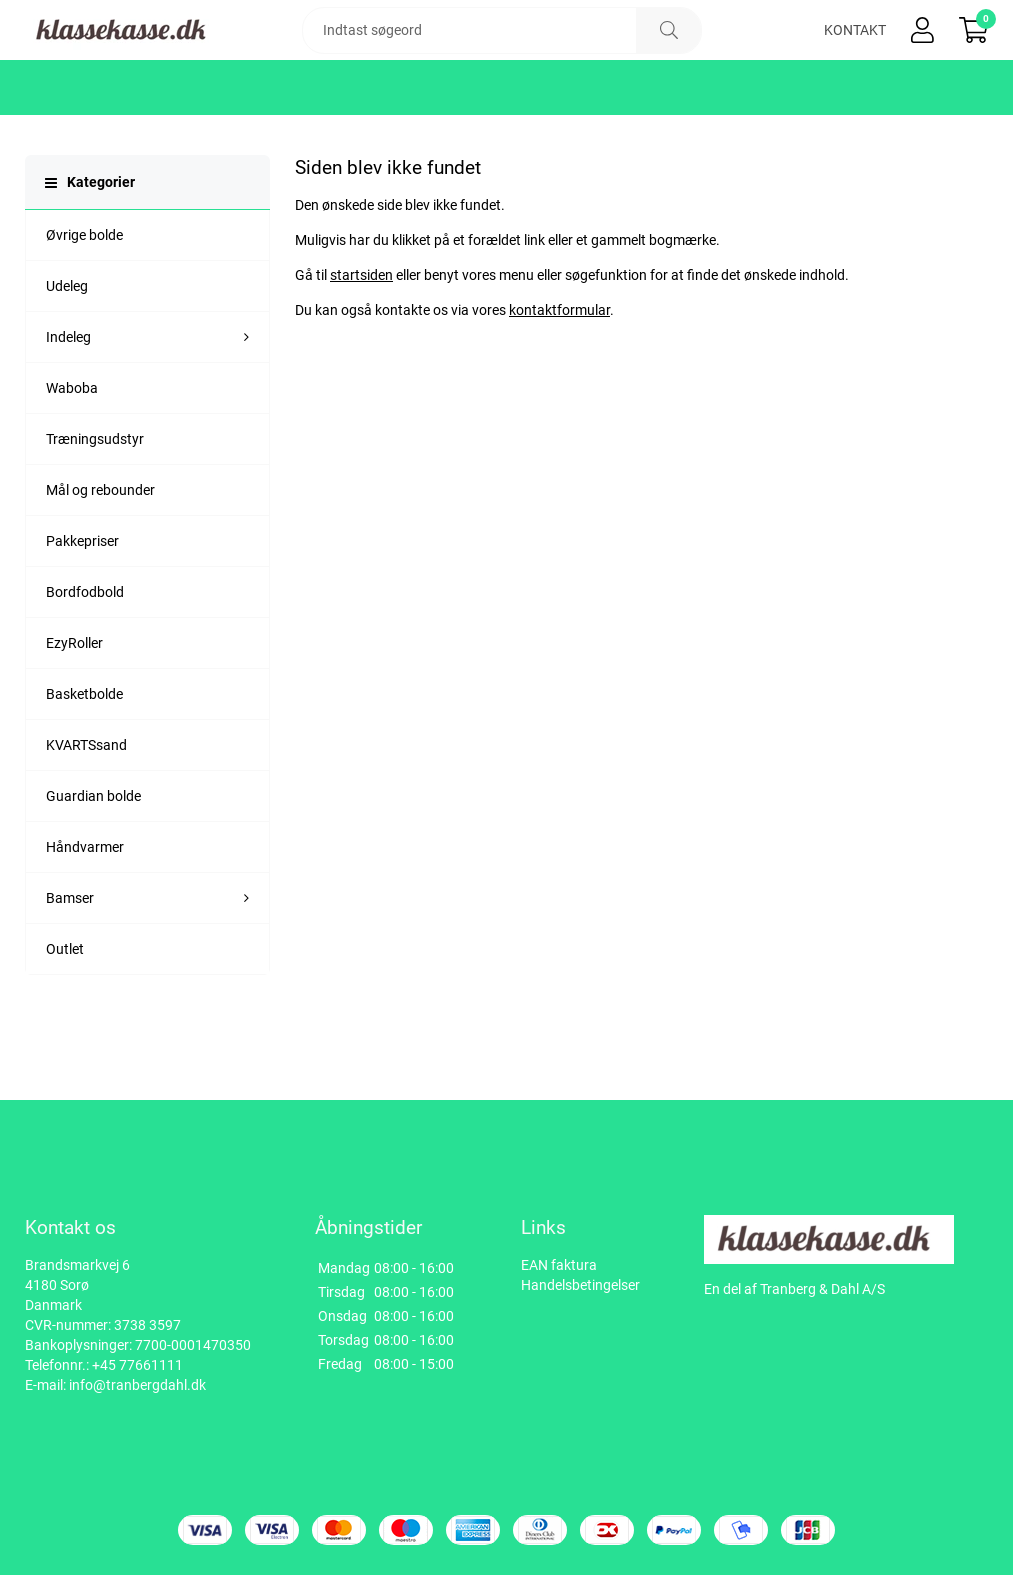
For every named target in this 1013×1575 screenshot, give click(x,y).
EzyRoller (74, 703)
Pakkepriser (82, 601)
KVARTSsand (86, 805)
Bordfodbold (85, 652)
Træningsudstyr (95, 499)
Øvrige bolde (84, 295)
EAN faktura (559, 1265)
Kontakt (855, 60)
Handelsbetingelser (580, 1285)
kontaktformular (559, 370)
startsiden (361, 335)
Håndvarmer (85, 907)
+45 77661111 (137, 1365)
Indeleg (68, 397)
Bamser (70, 958)
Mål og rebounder (100, 550)
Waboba (72, 448)
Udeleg (67, 346)
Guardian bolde (93, 856)
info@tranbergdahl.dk (137, 1385)
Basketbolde (84, 754)
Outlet (65, 1009)
